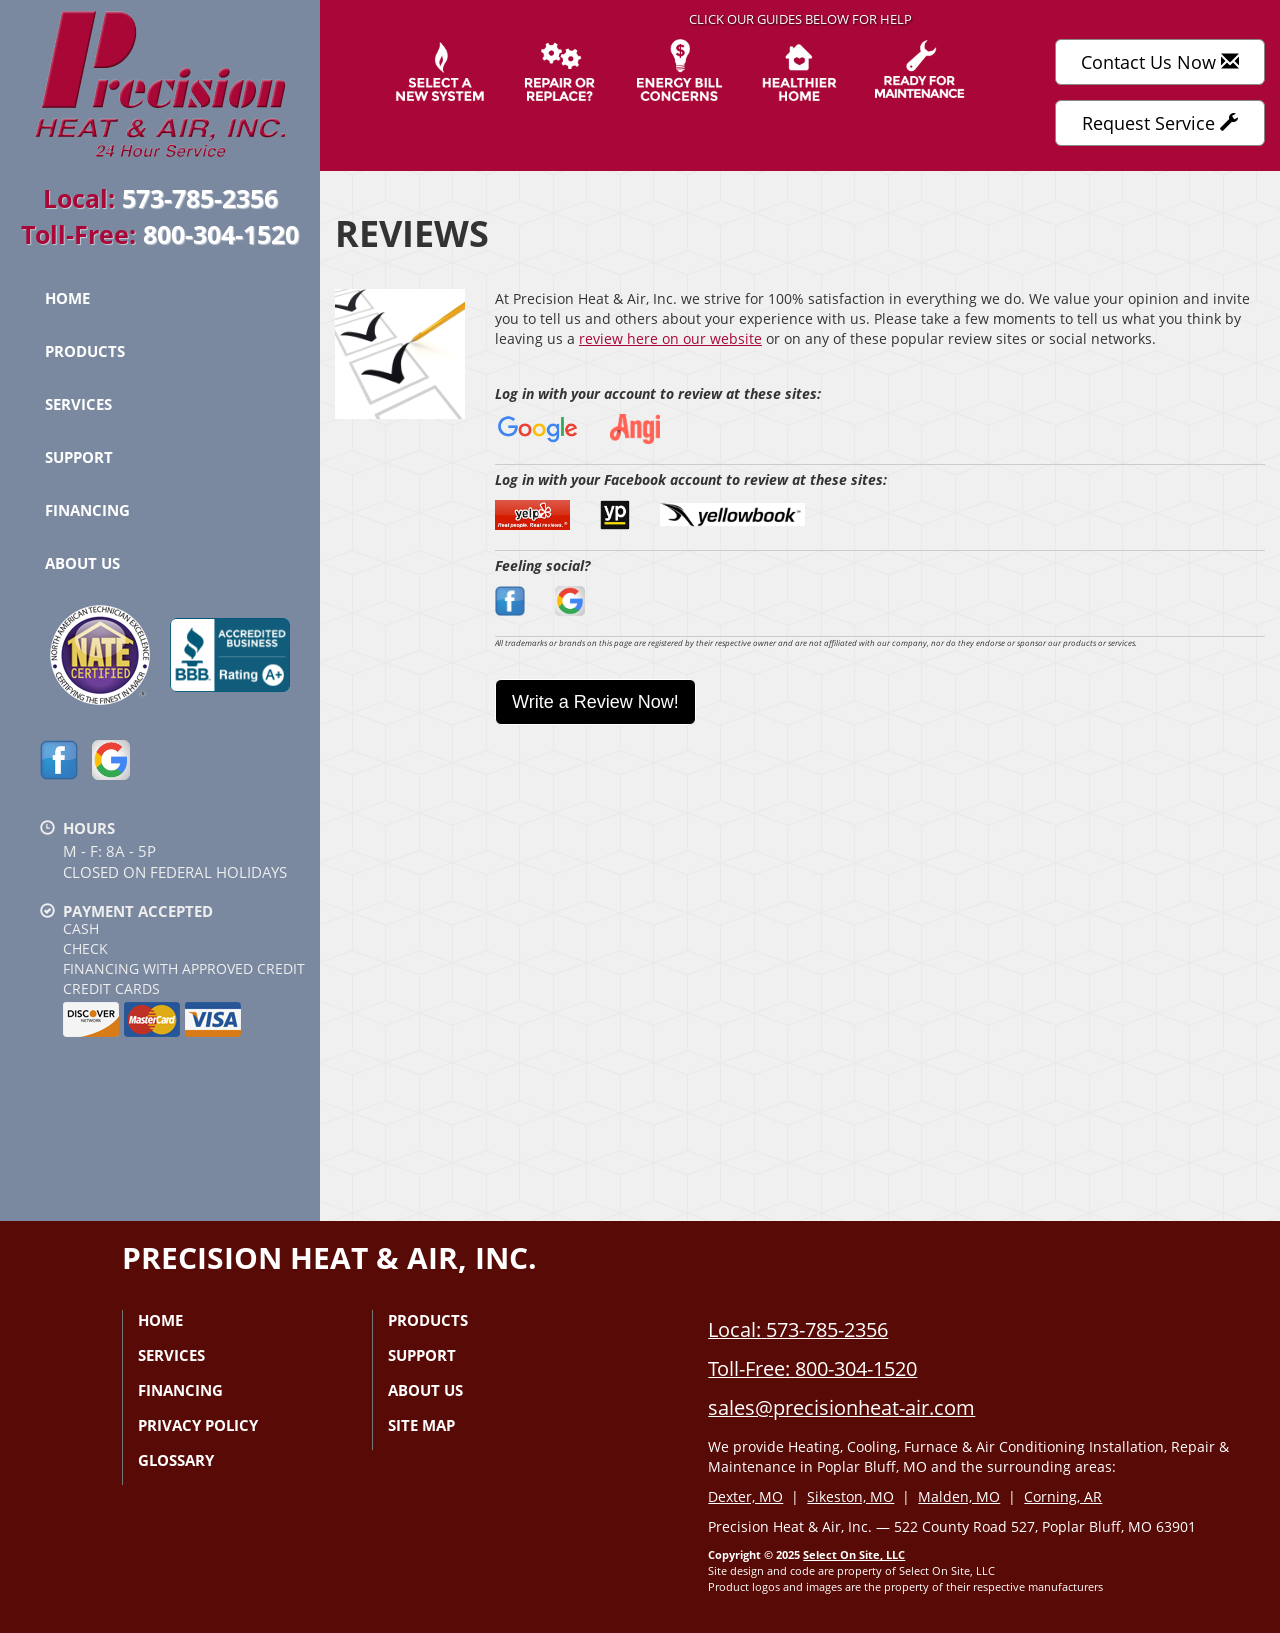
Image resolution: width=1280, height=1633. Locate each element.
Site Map (421, 1425)
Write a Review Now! (595, 702)
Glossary (176, 1460)
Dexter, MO (745, 1496)
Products (85, 351)
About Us (82, 563)
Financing (87, 510)
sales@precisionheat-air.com (841, 1407)
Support (79, 457)
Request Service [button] (1160, 123)
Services (78, 404)
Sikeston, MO (850, 1496)
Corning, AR (1063, 1496)
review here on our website (670, 338)
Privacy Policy (198, 1425)
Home (67, 298)
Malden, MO (959, 1496)
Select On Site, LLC (854, 1554)
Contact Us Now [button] (1160, 62)
